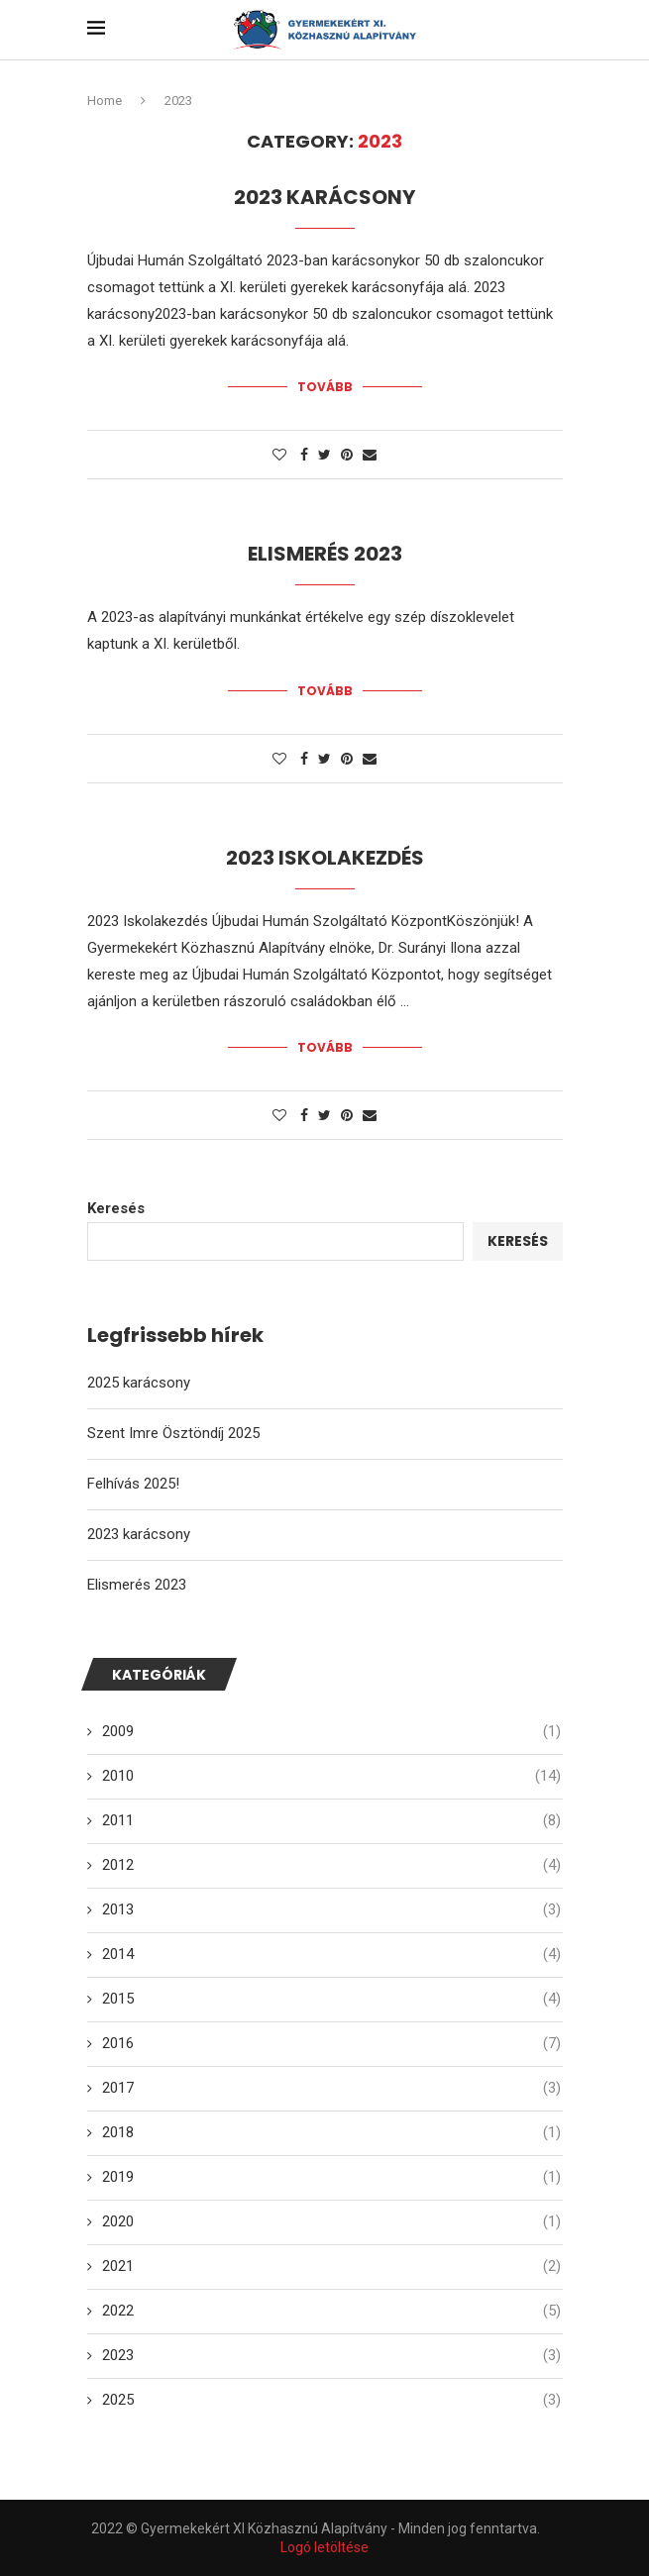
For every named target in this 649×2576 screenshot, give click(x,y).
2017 (331, 2086)
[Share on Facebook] (304, 455)
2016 (331, 2041)
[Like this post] (279, 455)
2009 (331, 1729)
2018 (331, 2130)
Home (104, 100)
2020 (331, 2220)
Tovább (325, 386)
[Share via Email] (370, 455)
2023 (331, 2353)
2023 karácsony (324, 197)
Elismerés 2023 (325, 553)
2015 (331, 1997)
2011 (331, 1818)
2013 (331, 1908)
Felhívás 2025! (133, 1483)
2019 (331, 2175)
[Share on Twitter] (324, 455)
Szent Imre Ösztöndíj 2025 (173, 1432)
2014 (331, 1952)
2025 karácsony (138, 1382)
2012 (331, 1863)
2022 (331, 2309)
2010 (331, 1774)
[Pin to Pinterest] (347, 455)
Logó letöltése (324, 2545)
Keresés (116, 1207)
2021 (331, 2264)
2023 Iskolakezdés (325, 857)
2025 (331, 2398)
